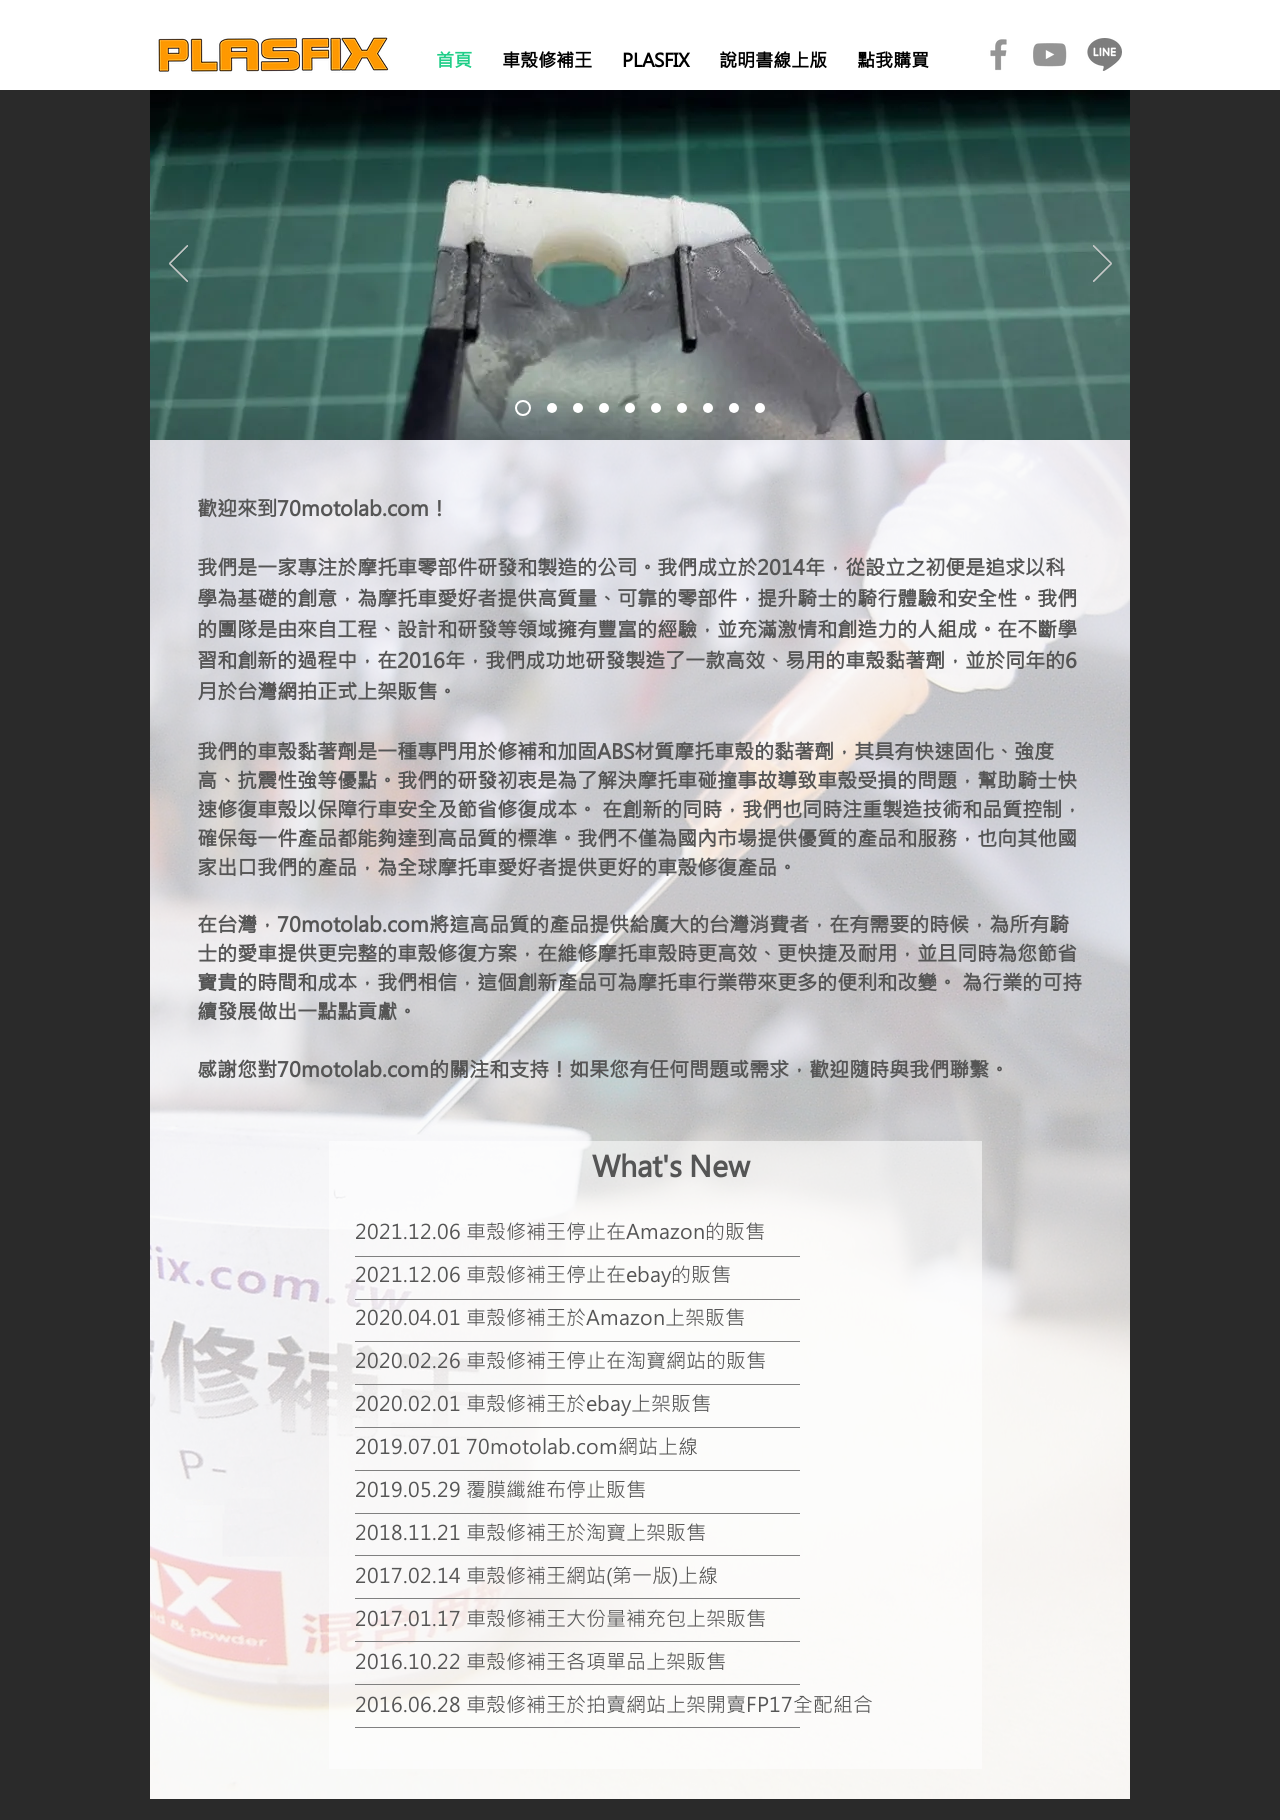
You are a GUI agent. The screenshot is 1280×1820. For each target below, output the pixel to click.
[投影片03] (578, 408)
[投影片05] (630, 408)
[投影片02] (552, 408)
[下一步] (1102, 265)
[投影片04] (604, 408)
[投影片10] (760, 408)
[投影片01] (523, 408)
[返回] (178, 265)
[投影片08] (708, 408)
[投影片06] (656, 408)
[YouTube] (1049, 54)
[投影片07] (682, 408)
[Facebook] (998, 54)
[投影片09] (734, 408)
